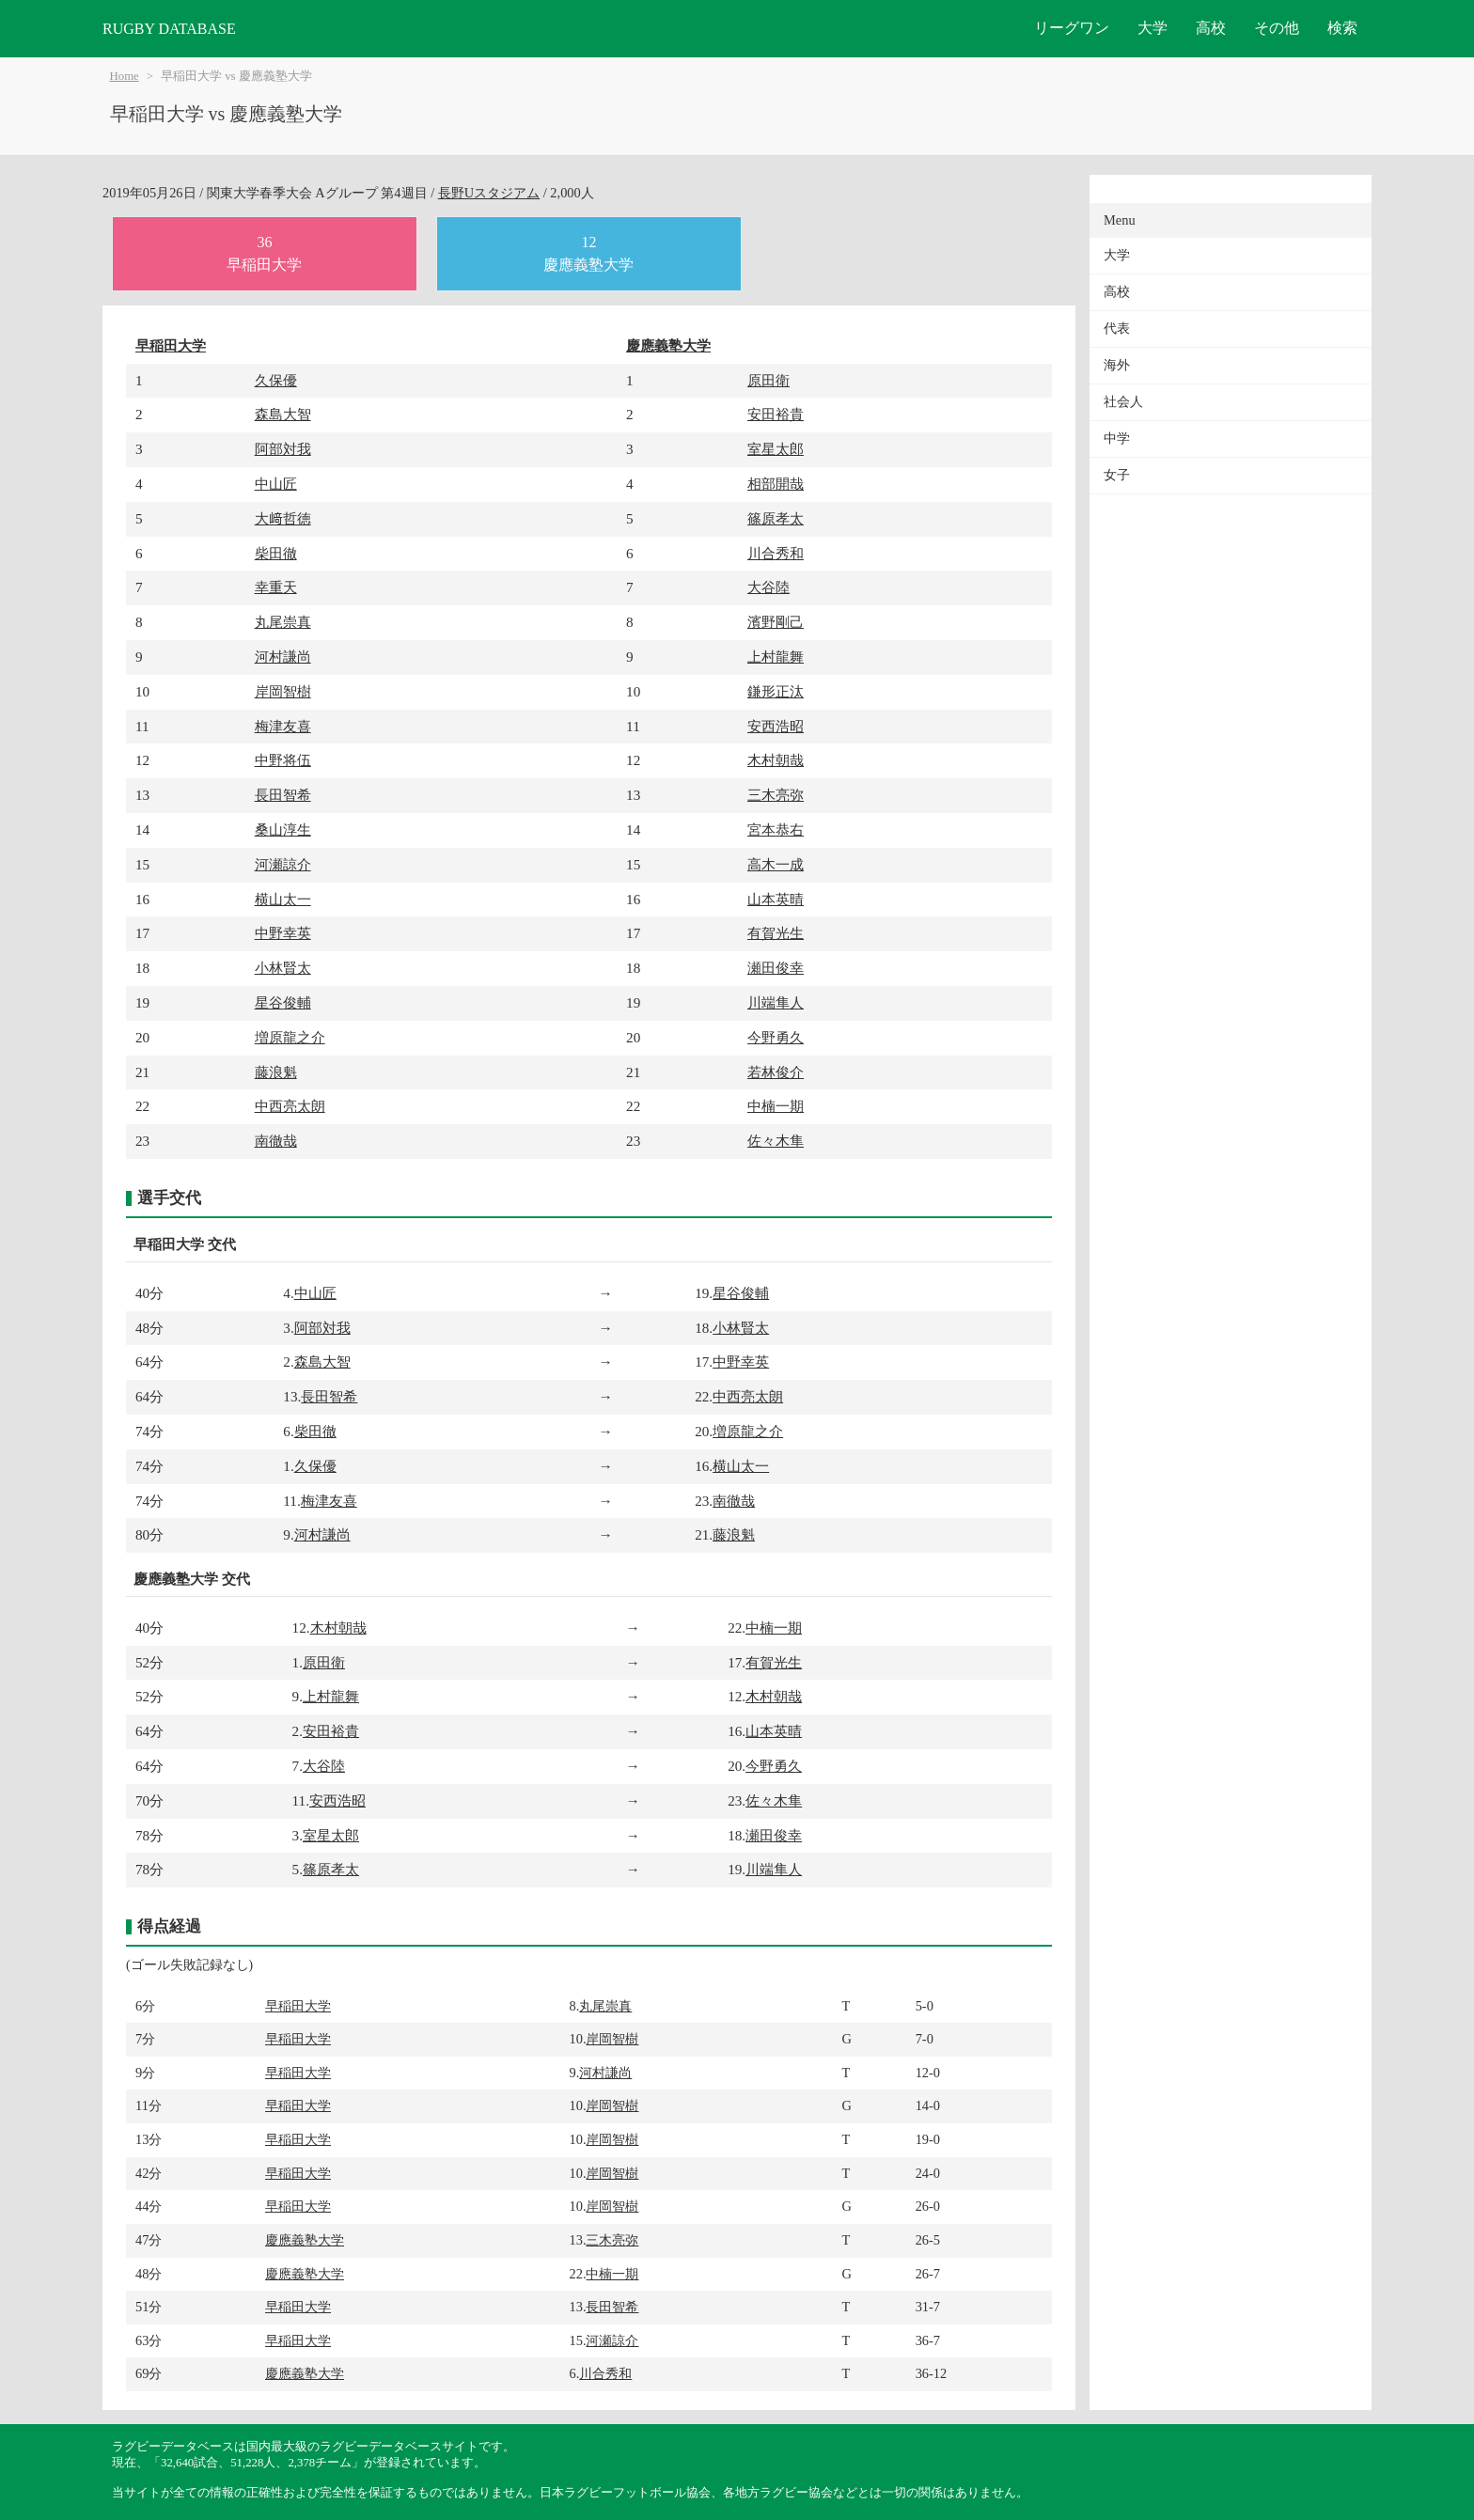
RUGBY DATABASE (169, 29)
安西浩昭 (775, 726)
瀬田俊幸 (775, 968)
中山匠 (276, 484)
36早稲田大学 (264, 253)
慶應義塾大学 (668, 345)
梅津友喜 (283, 726)
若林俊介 (775, 1072)
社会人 (1123, 402)
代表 (1117, 328)
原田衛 (768, 380)
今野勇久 (775, 1037)
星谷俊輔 (283, 1002)
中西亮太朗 (290, 1106)
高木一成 (775, 864)
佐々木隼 (775, 1141)
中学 (1117, 438)
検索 (1342, 28)
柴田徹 (276, 553)
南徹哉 (276, 1141)
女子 (1117, 475)
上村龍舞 (775, 657)
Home (124, 76)
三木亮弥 (775, 795)
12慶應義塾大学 (588, 253)
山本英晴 (775, 899)
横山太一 (283, 899)
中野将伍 (283, 760)
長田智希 (283, 795)
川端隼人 (775, 1002)
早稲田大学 (170, 345)
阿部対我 (283, 449)
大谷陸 (768, 587)
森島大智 (283, 414)
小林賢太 (283, 968)
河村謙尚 (283, 657)
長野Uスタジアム (489, 192)
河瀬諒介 (283, 864)
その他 (1276, 28)
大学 (1152, 28)
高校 (1211, 28)
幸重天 (276, 587)
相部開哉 (775, 484)
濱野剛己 (775, 622)
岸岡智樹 (283, 691)
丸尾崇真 (283, 622)
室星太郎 (775, 449)
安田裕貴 (775, 414)
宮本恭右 (775, 829)
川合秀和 (775, 553)
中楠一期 (775, 1106)
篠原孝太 (775, 518)
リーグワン (1071, 28)
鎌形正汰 (775, 691)
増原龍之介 (290, 1037)
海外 (1117, 365)
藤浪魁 (276, 1072)
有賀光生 (775, 933)
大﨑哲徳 (283, 518)
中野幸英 (283, 933)
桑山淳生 (283, 829)
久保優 (276, 380)
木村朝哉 (775, 760)
